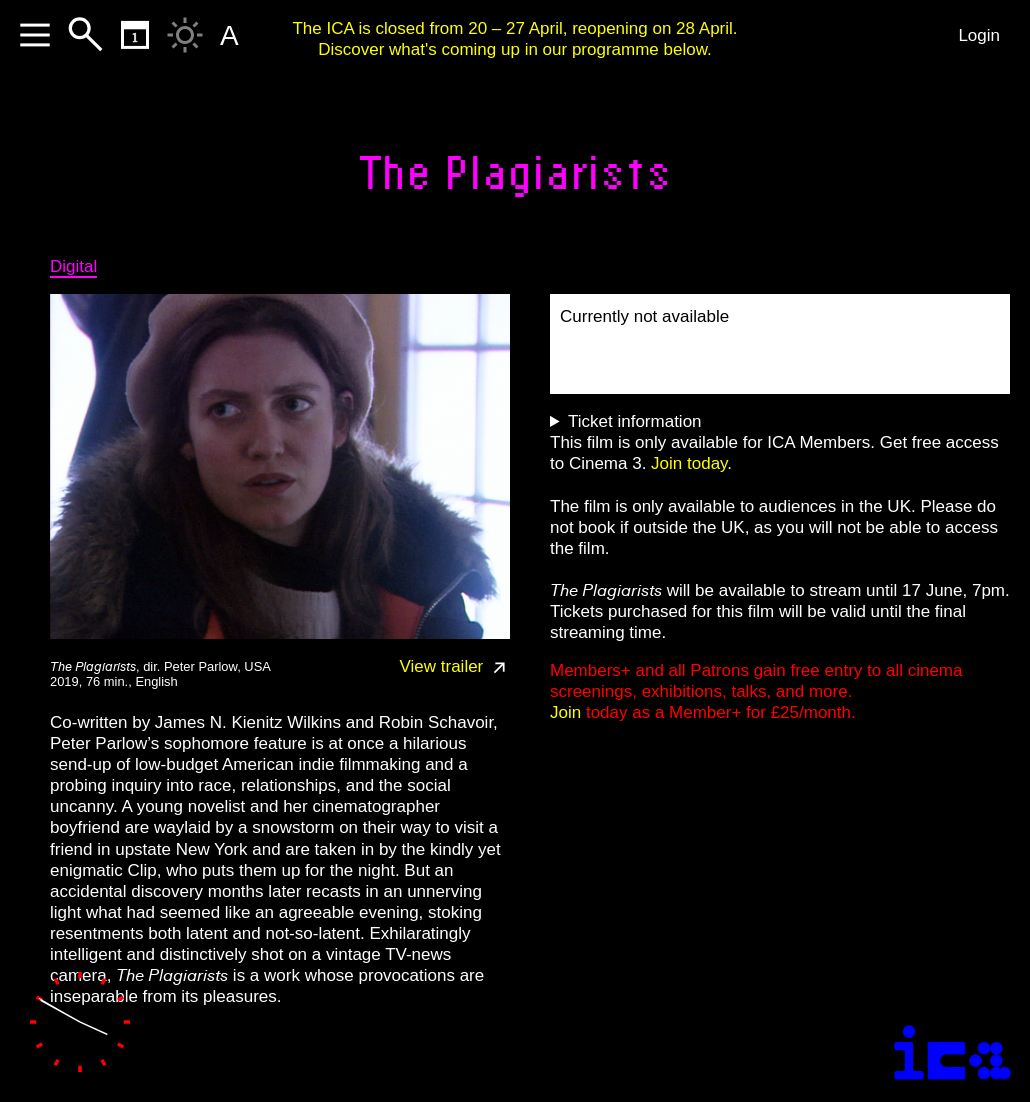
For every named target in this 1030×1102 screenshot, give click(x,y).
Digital (73, 266)
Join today (689, 463)
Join (565, 712)
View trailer (455, 666)
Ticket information (635, 421)
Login (979, 35)
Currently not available (644, 316)
